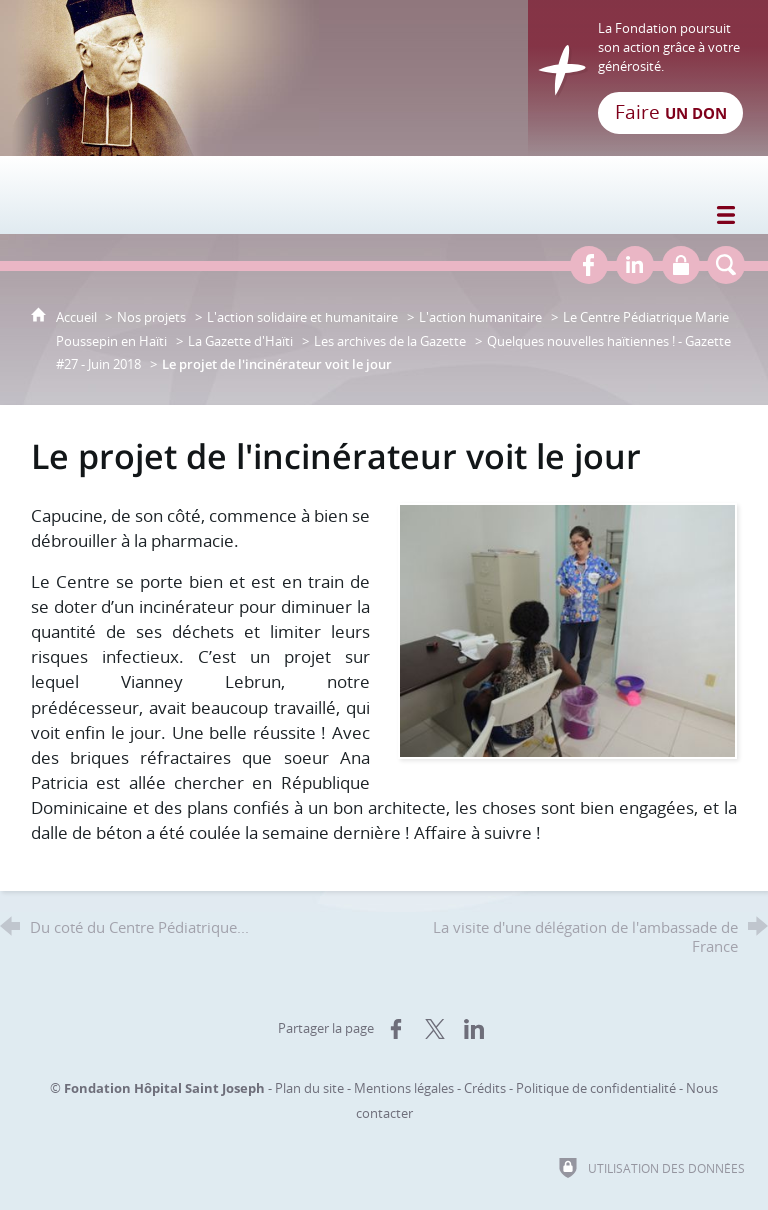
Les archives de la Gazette (390, 341)
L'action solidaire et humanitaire (302, 317)
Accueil (78, 317)
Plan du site (309, 1088)
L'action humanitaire (480, 317)
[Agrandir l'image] (567, 628)
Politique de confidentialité (596, 1088)
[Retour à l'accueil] (384, 78)
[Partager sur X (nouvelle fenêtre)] (435, 1029)
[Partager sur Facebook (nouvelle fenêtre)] (396, 1029)
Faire (671, 112)
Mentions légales (404, 1088)
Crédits (485, 1088)
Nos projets (151, 317)
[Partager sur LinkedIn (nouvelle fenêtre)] (474, 1029)
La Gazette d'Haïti (240, 341)
